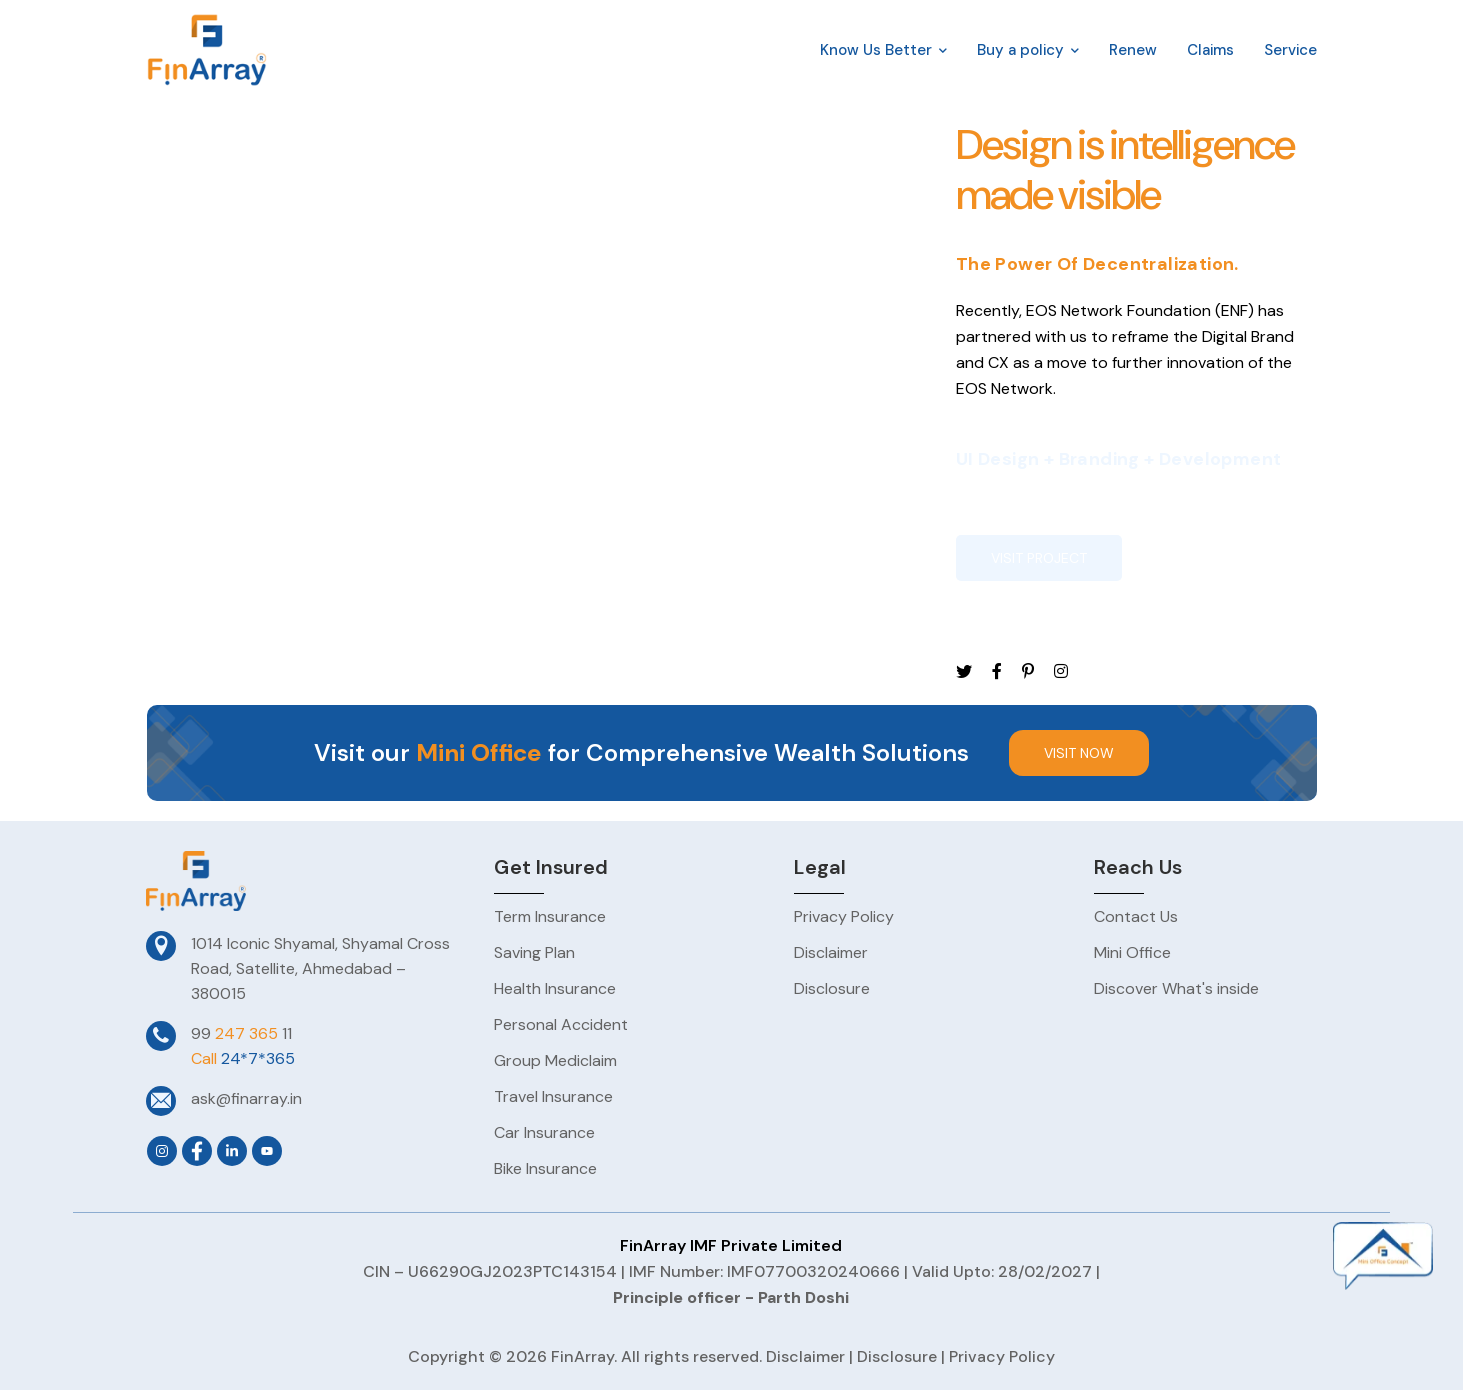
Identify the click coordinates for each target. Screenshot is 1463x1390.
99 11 (241, 1033)
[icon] (964, 672)
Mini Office (479, 752)
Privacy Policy (1002, 1356)
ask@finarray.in (246, 1098)
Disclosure (897, 1356)
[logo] (207, 48)
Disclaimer (805, 1356)
